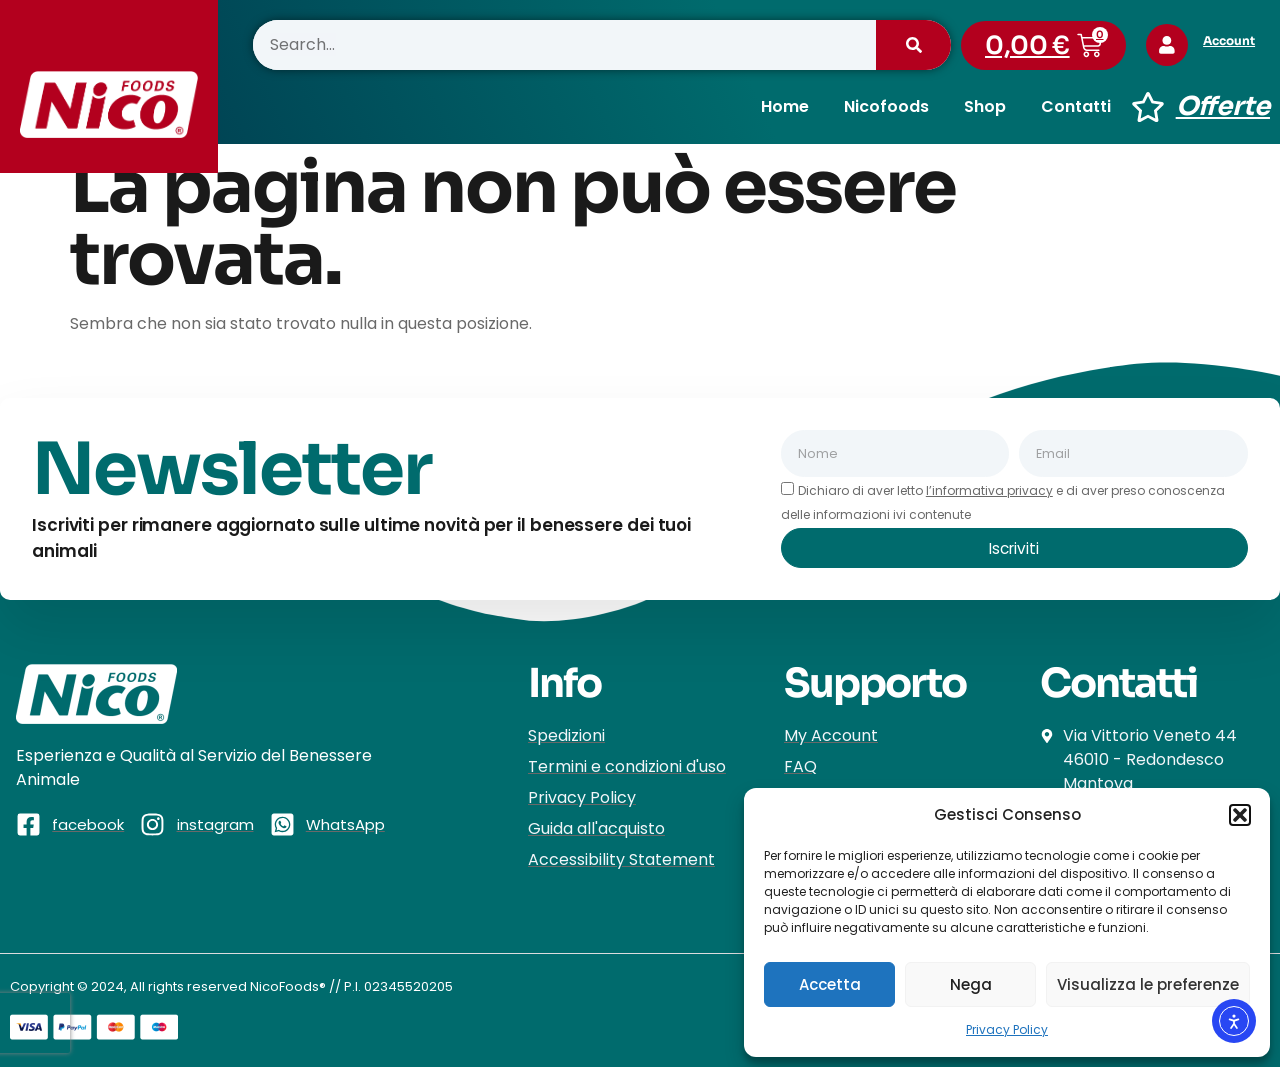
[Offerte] (1148, 107)
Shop (985, 106)
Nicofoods (886, 106)
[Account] (1170, 45)
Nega (971, 984)
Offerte (1223, 106)
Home (785, 106)
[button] (1240, 815)
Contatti (1076, 106)
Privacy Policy (1007, 1029)
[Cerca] (913, 45)
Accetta (830, 984)
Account (1235, 40)
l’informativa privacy (989, 490)
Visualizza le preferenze (1148, 984)
